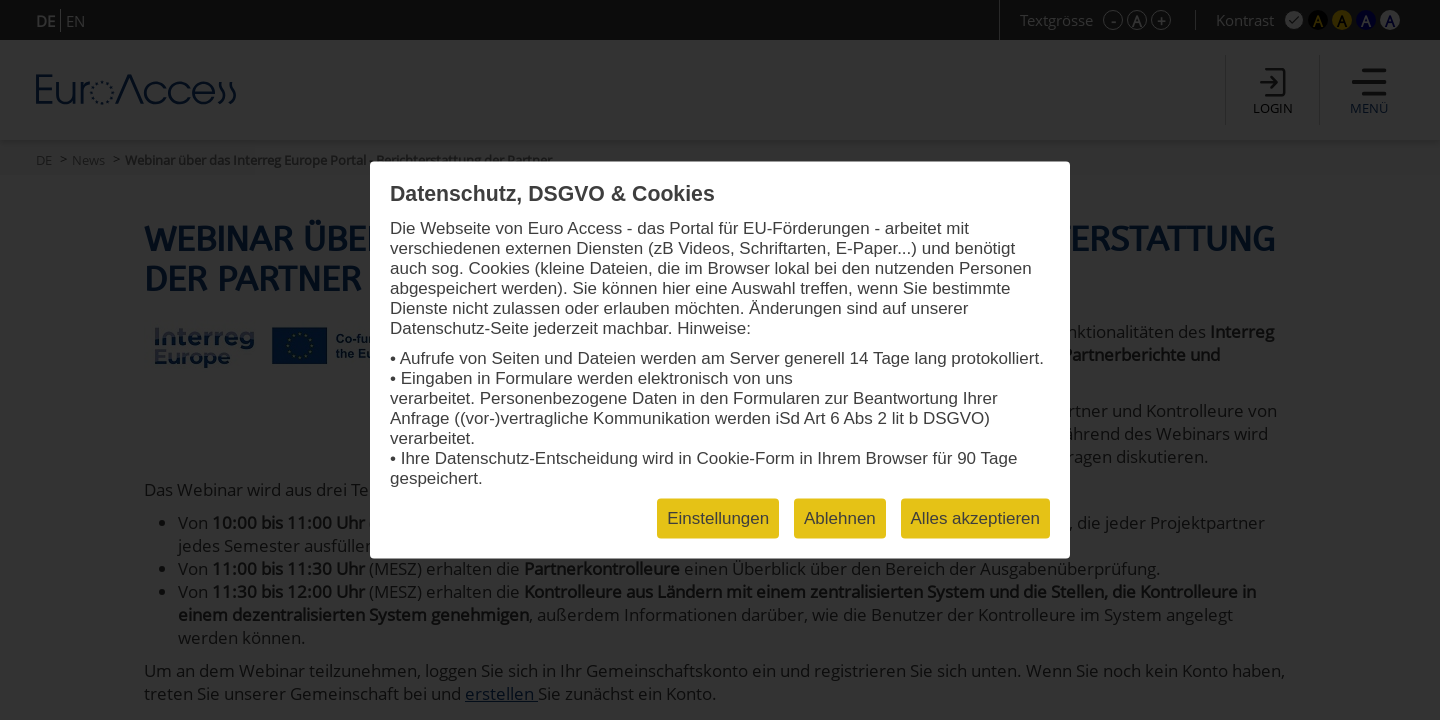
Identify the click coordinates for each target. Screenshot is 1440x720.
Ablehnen (840, 518)
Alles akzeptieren (975, 518)
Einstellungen (718, 518)
